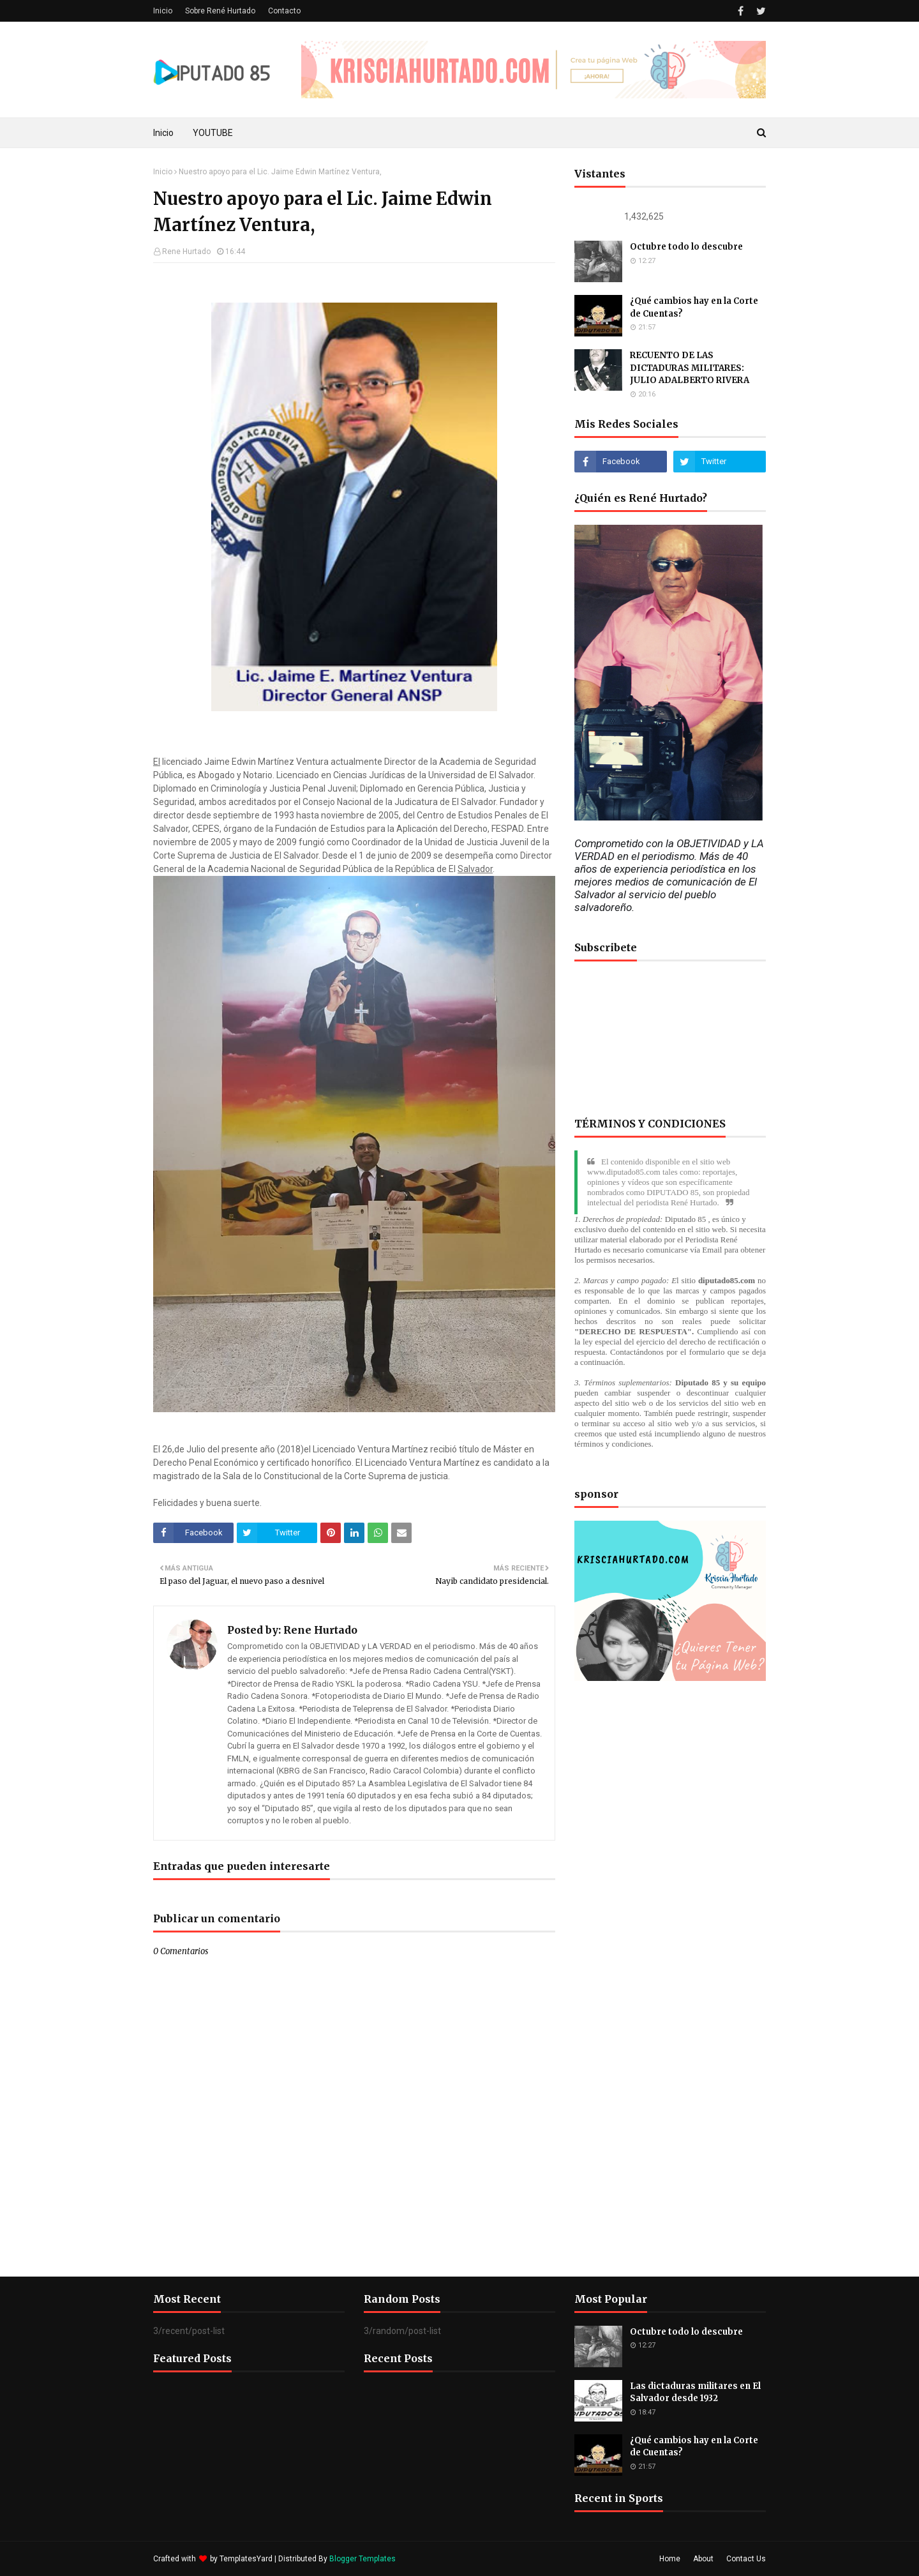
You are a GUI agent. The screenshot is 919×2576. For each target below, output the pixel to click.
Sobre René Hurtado (220, 10)
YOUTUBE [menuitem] (213, 133)
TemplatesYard (246, 2558)
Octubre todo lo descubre (686, 246)
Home (669, 2558)
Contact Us (746, 2558)
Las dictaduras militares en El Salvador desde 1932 (695, 2392)
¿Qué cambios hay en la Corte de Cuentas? (694, 307)
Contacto (284, 10)
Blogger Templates (362, 2558)
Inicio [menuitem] (163, 133)
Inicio (162, 10)
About (703, 2558)
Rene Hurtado (186, 251)
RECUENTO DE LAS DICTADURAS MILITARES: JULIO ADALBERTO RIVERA (689, 368)
